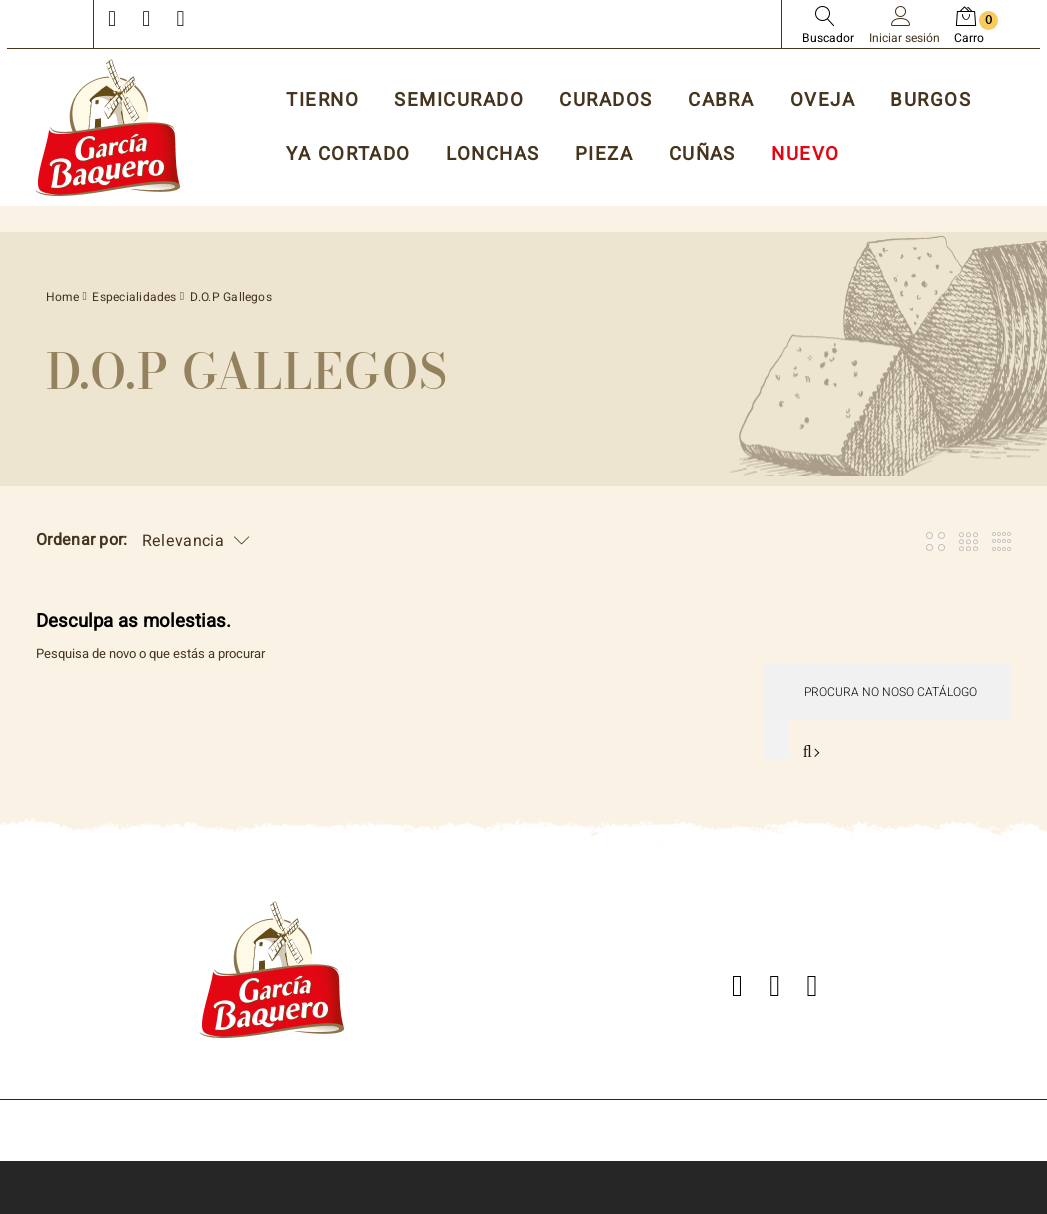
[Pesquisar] (887, 691)
